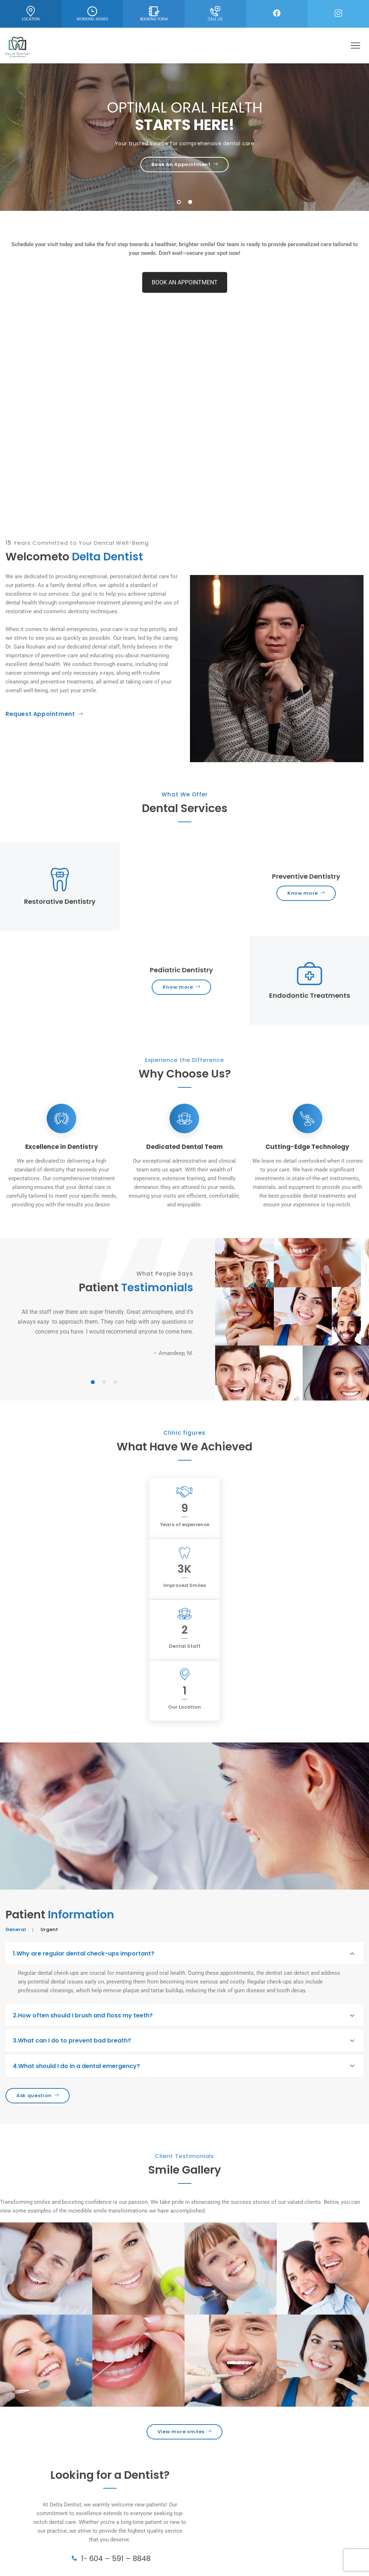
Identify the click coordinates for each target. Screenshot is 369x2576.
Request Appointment (44, 714)
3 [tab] (115, 1382)
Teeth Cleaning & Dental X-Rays (43, 2551)
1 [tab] (179, 203)
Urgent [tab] (49, 1745)
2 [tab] (190, 203)
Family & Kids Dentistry (33, 2542)
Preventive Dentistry (29, 2516)
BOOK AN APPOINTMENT (185, 282)
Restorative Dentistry (31, 2525)
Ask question (37, 1912)
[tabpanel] (104, 1332)
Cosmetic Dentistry (29, 2507)
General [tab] (15, 1745)
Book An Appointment (184, 164)
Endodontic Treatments (33, 2533)
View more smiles (185, 2248)
